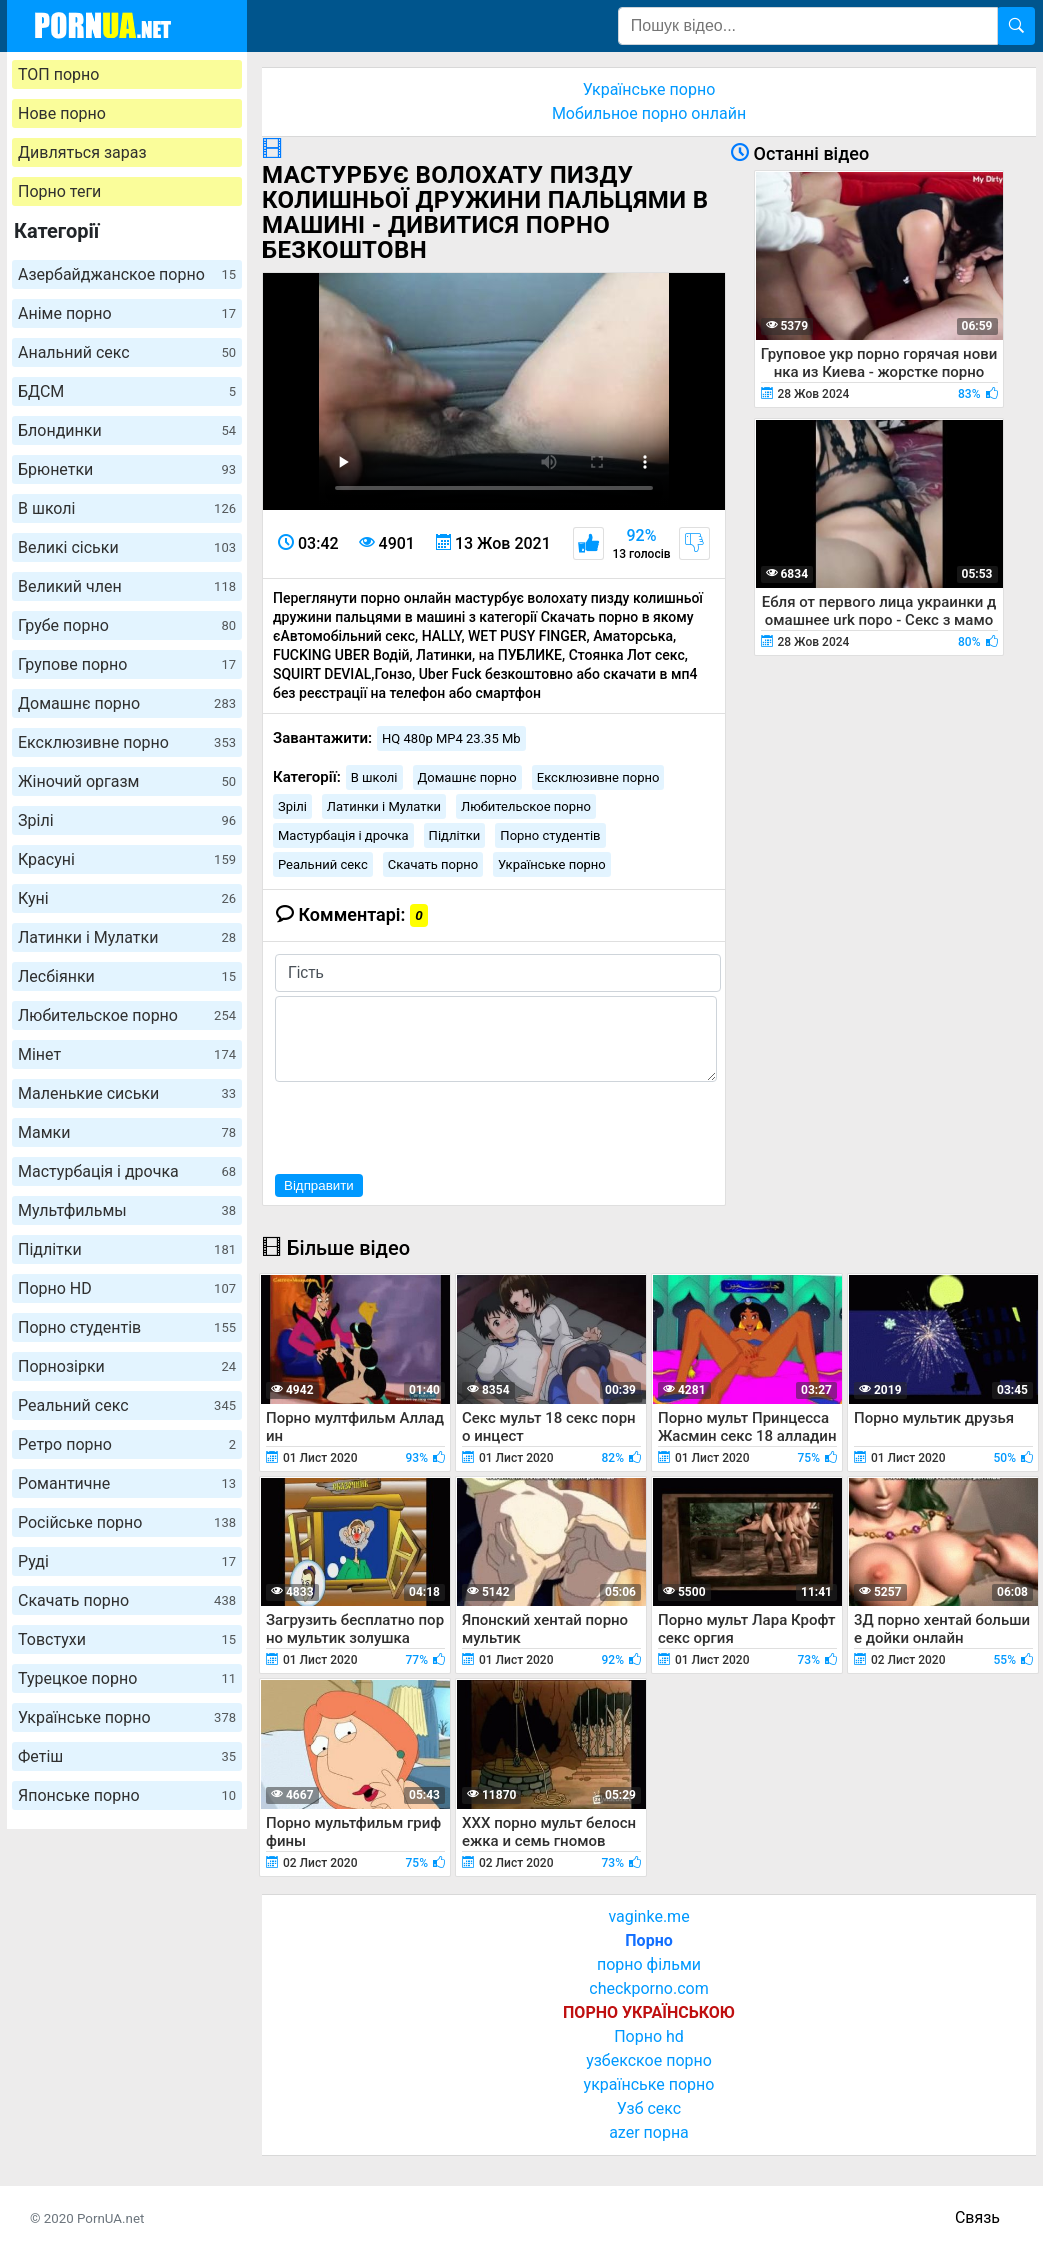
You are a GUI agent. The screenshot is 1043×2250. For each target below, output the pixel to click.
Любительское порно (127, 1015)
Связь (977, 2217)
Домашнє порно (127, 703)
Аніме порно (127, 313)
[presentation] (427, 1125)
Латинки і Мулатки (127, 937)
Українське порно (127, 1717)
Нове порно (62, 113)
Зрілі (127, 820)
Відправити (319, 1185)
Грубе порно (127, 625)
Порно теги (59, 191)
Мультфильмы (127, 1210)
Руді (127, 1561)
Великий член (127, 586)
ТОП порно (58, 74)
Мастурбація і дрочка (127, 1171)
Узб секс (649, 2108)
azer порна (649, 2132)
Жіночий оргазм (127, 781)
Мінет (127, 1054)
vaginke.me (648, 1916)
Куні (127, 898)
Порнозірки (127, 1366)
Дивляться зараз (82, 152)
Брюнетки (127, 469)
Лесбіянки (127, 976)
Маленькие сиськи (127, 1093)
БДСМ (127, 391)
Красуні (127, 859)
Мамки (127, 1132)
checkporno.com (648, 1988)
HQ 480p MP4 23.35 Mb (451, 738)
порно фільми (649, 1964)
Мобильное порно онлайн (649, 113)
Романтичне (127, 1483)
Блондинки (127, 430)
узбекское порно (649, 2060)
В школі (127, 508)
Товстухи (127, 1639)
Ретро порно (127, 1444)
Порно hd (649, 2036)
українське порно (649, 2084)
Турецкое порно (127, 1678)
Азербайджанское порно (127, 274)
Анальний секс (127, 352)
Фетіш (127, 1756)
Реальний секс (127, 1405)
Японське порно (127, 1795)
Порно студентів (127, 1327)
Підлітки (127, 1249)
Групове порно (127, 664)
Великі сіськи (127, 547)
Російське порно (127, 1522)
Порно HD (127, 1288)
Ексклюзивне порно (127, 742)
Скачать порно (127, 1600)
